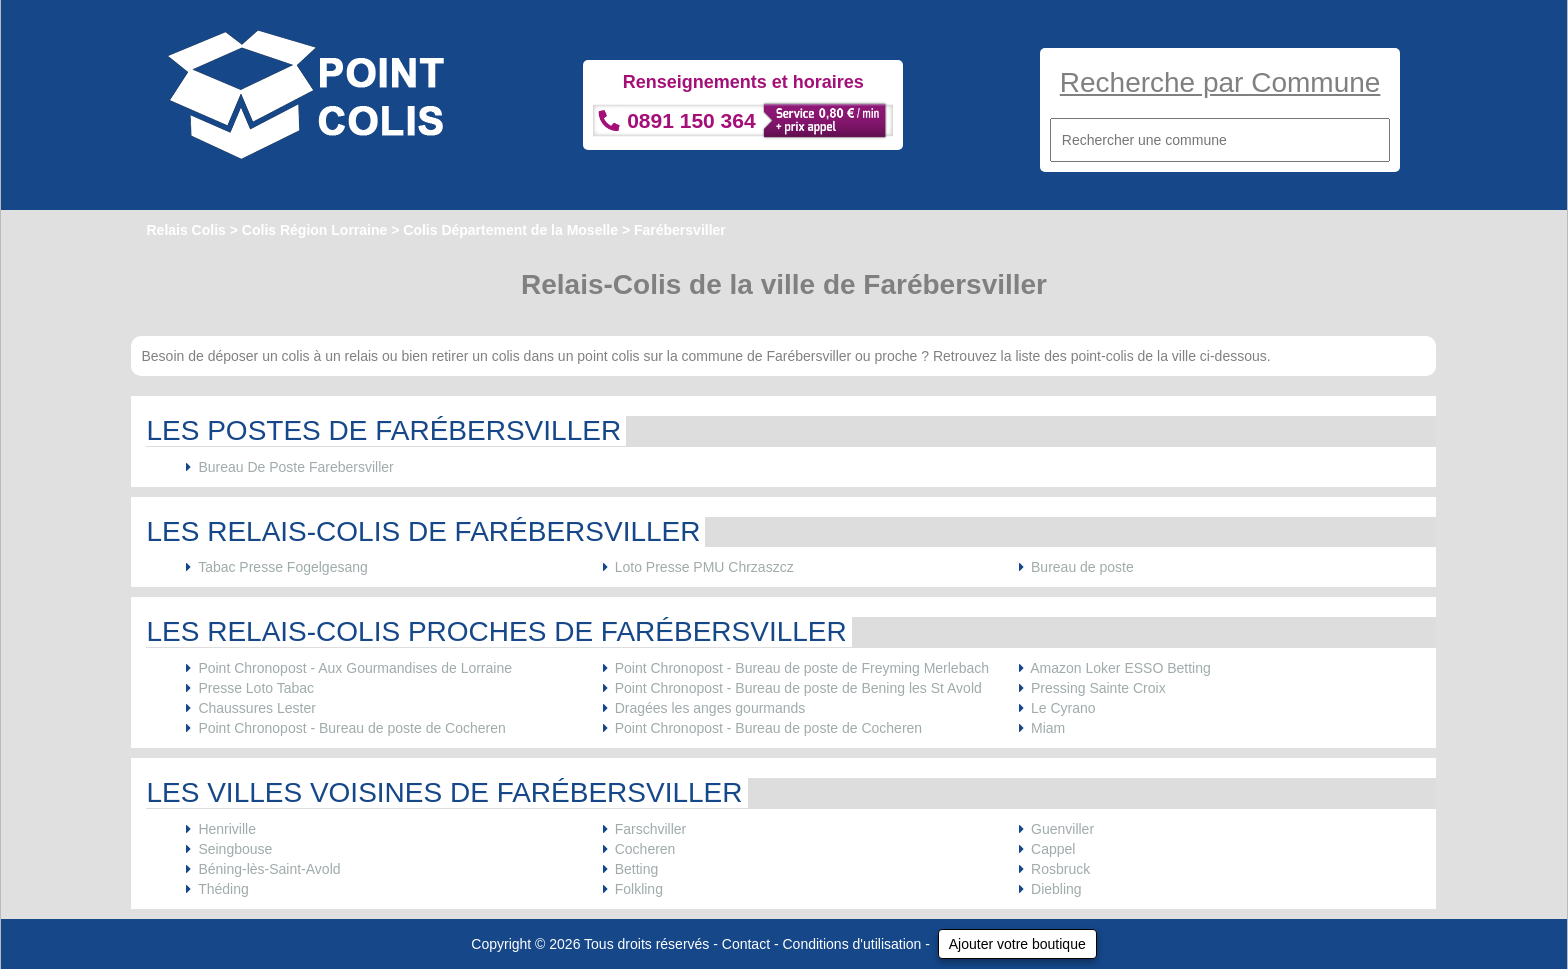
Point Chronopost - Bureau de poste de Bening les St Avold (798, 688)
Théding (223, 889)
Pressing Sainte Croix (1098, 688)
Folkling (639, 889)
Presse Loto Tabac (256, 688)
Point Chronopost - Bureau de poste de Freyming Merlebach (802, 668)
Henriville (227, 829)
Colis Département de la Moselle (510, 230)
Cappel (1053, 849)
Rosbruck (1060, 869)
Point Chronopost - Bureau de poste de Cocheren (351, 728)
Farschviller (651, 829)
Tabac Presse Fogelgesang (283, 567)
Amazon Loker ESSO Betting (1120, 668)
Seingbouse (235, 849)
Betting (637, 869)
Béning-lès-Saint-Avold (269, 869)
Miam (1048, 728)
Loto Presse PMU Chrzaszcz (704, 567)
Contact (746, 944)
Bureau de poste (1082, 567)
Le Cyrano (1063, 708)
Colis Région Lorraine (314, 230)
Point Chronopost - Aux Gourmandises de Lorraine (355, 668)
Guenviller (1062, 829)
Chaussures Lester (257, 708)
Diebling (1056, 889)
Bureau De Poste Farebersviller (295, 467)
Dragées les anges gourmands (710, 708)
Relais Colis (185, 230)
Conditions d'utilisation (852, 944)
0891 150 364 (691, 120)
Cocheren (645, 849)
